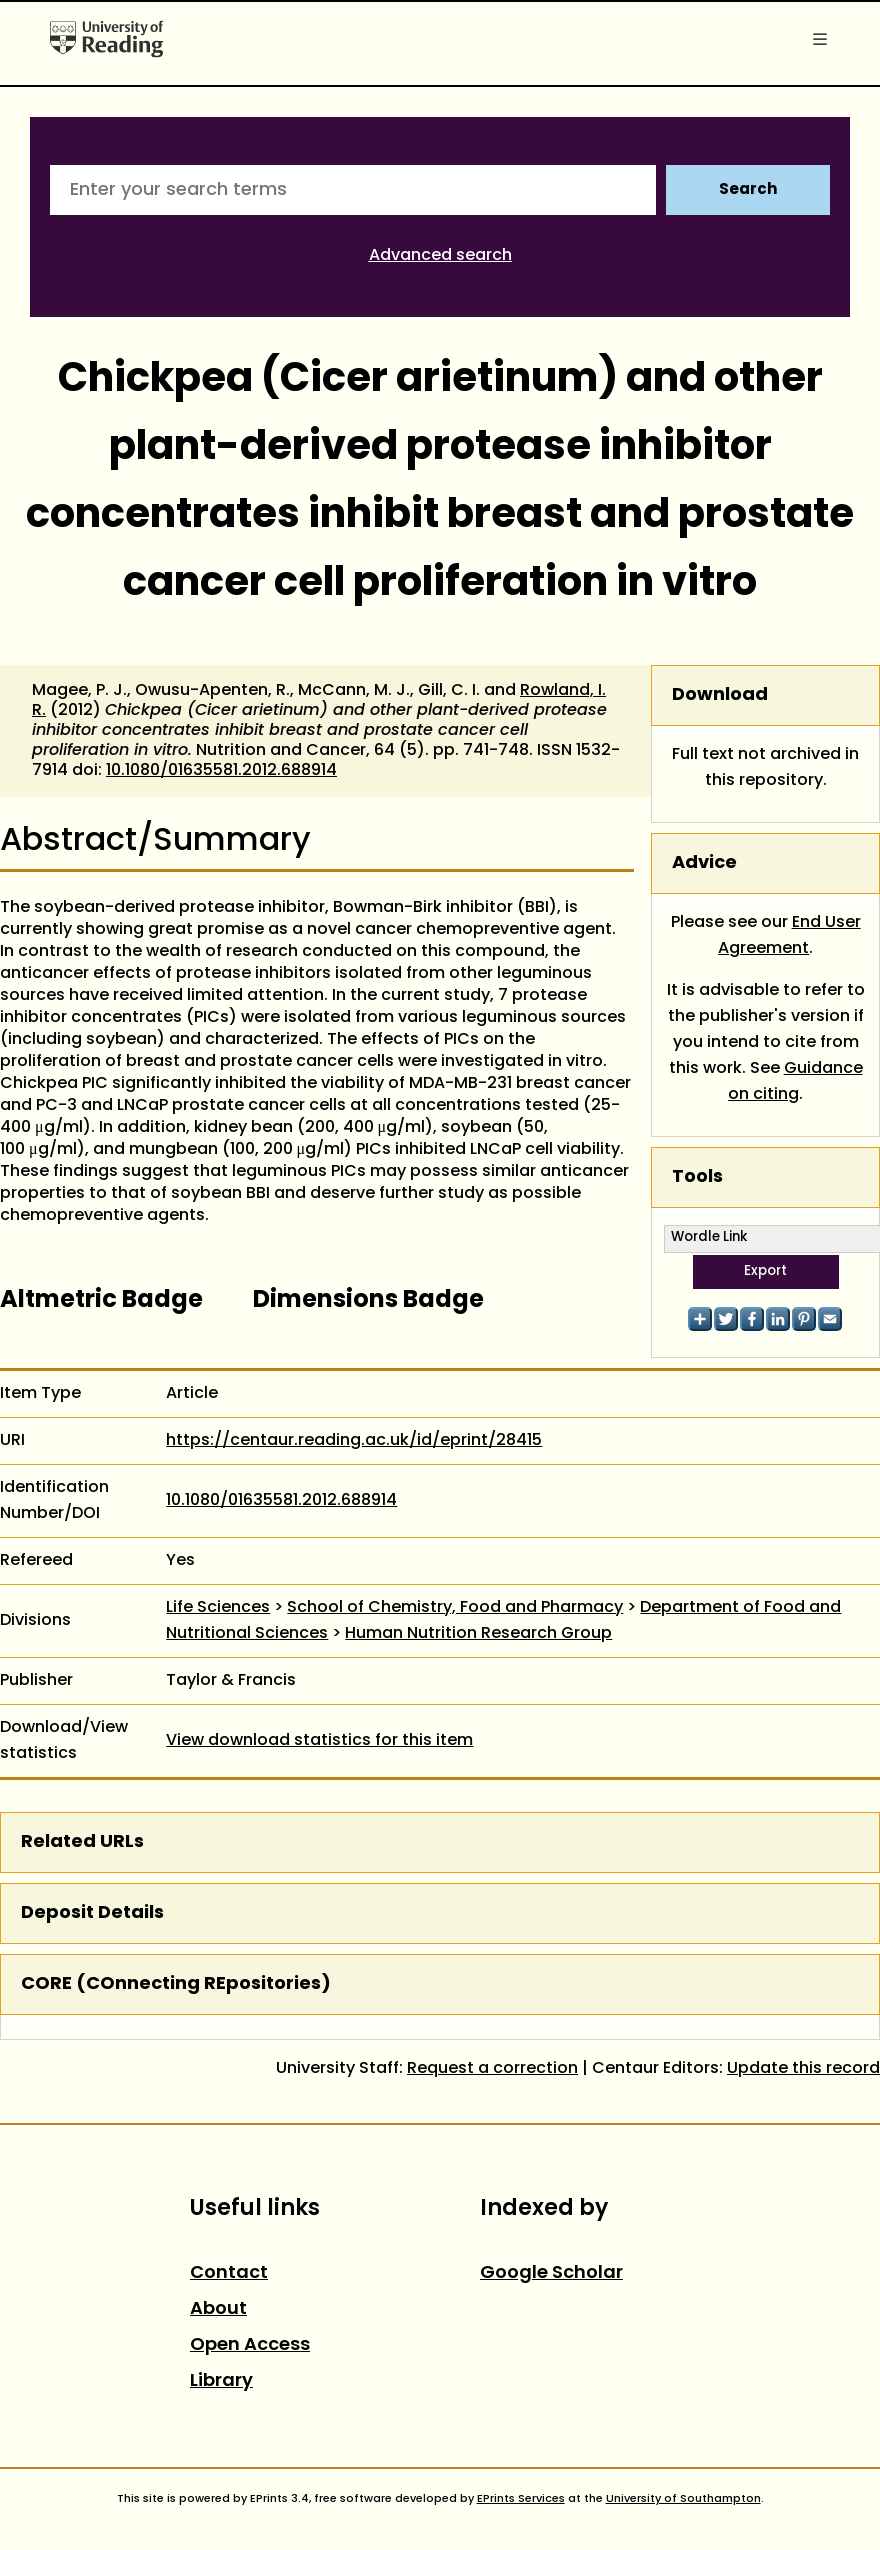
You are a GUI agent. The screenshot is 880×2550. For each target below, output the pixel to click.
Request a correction (492, 2069)
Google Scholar (551, 2273)
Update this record (803, 2069)
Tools (697, 1177)
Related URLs (82, 1842)
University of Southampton (683, 2499)
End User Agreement (789, 936)
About (218, 2309)
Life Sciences (218, 1608)
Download (720, 695)
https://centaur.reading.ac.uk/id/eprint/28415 (354, 1441)
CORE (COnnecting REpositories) (176, 1984)
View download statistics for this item (319, 1741)
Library (221, 2381)
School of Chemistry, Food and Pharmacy (455, 1608)
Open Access (250, 2345)
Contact (229, 2273)
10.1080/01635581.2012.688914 (221, 771)
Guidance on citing (795, 1082)
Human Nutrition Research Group (478, 1634)
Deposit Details (92, 1913)
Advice (704, 863)
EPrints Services (521, 2499)
